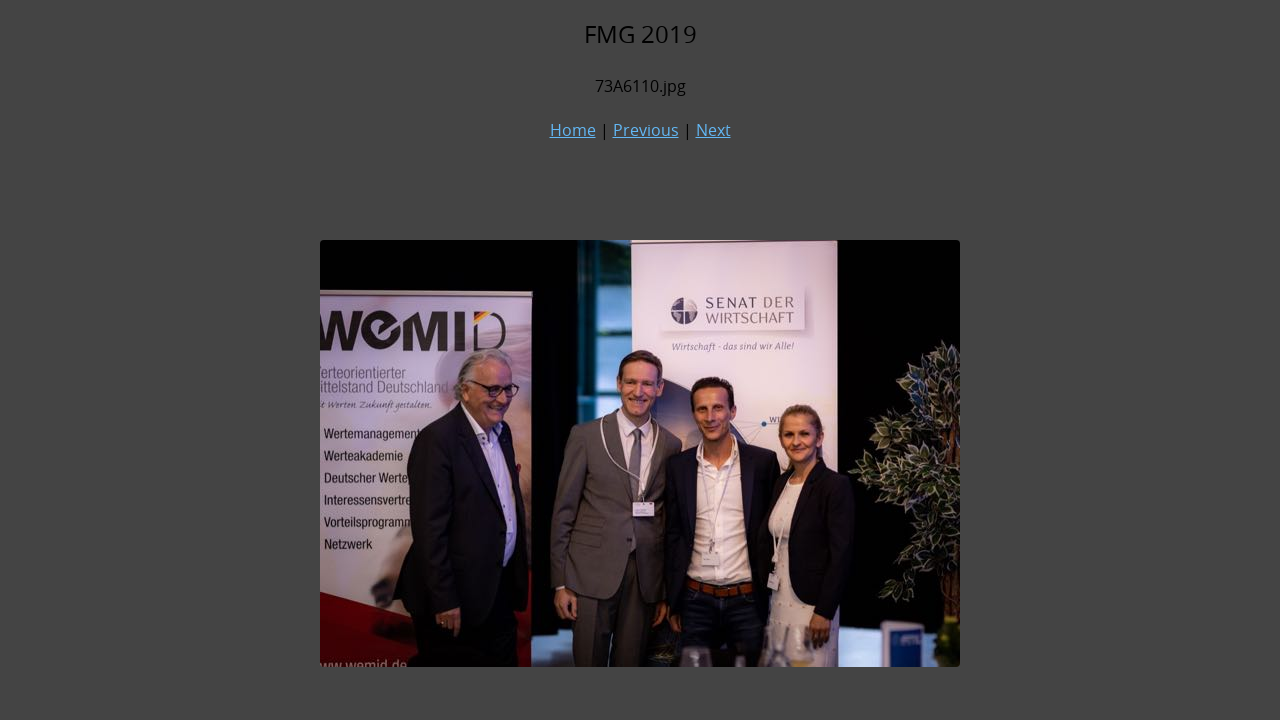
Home (573, 130)
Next (713, 130)
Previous (646, 130)
